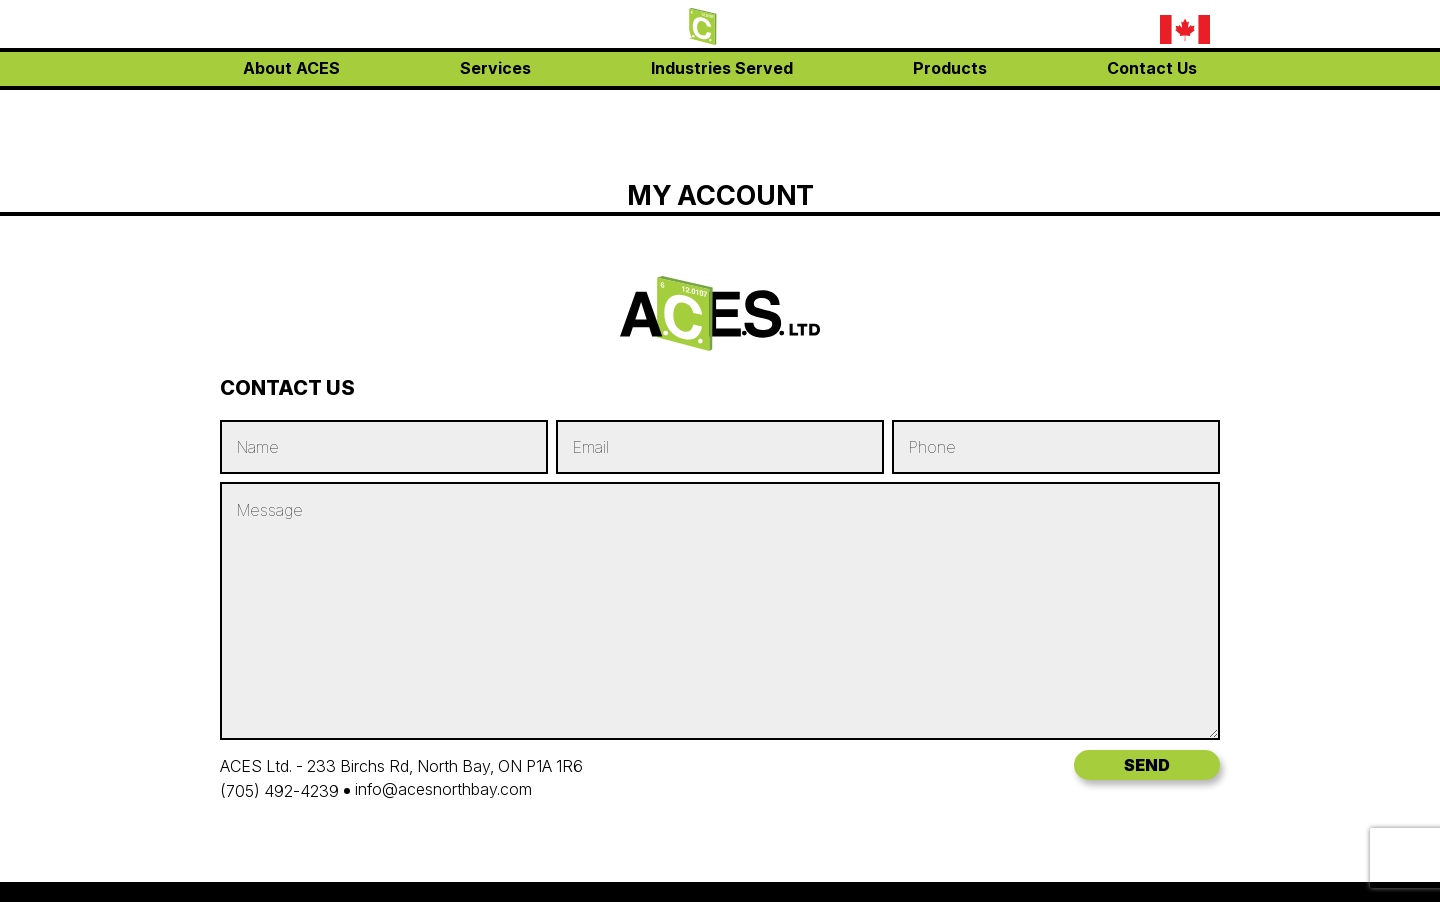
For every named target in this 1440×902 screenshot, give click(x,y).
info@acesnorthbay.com (1029, 58)
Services (495, 110)
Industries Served (722, 110)
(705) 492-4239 (1000, 30)
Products (950, 110)
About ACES (291, 110)
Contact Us (1152, 110)
